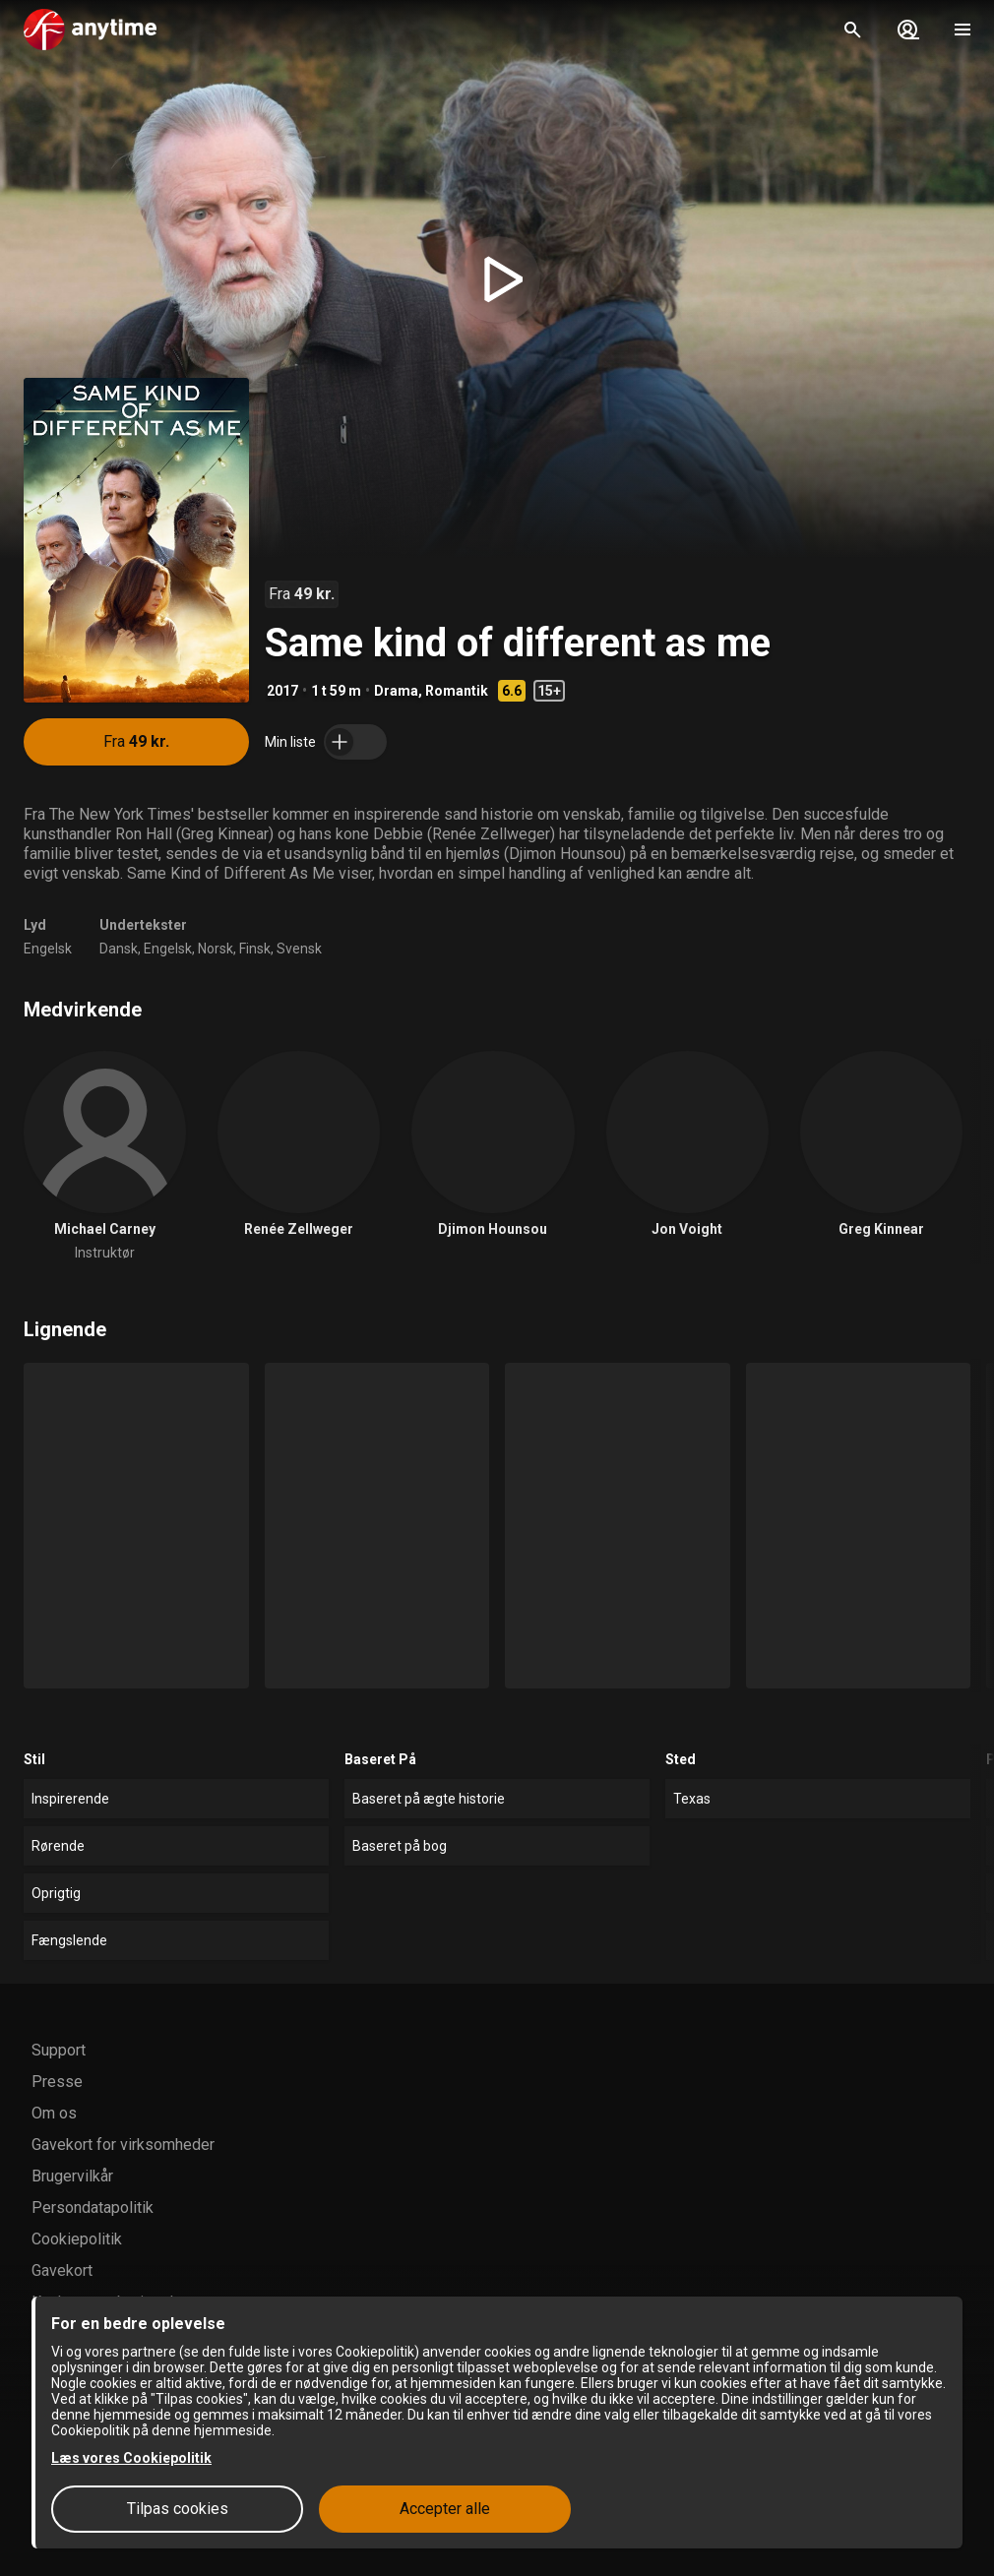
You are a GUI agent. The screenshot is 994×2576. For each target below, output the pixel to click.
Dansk (118, 948)
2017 (282, 691)
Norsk (215, 948)
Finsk (255, 948)
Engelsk (48, 948)
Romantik (456, 691)
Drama (396, 691)
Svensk (299, 948)
